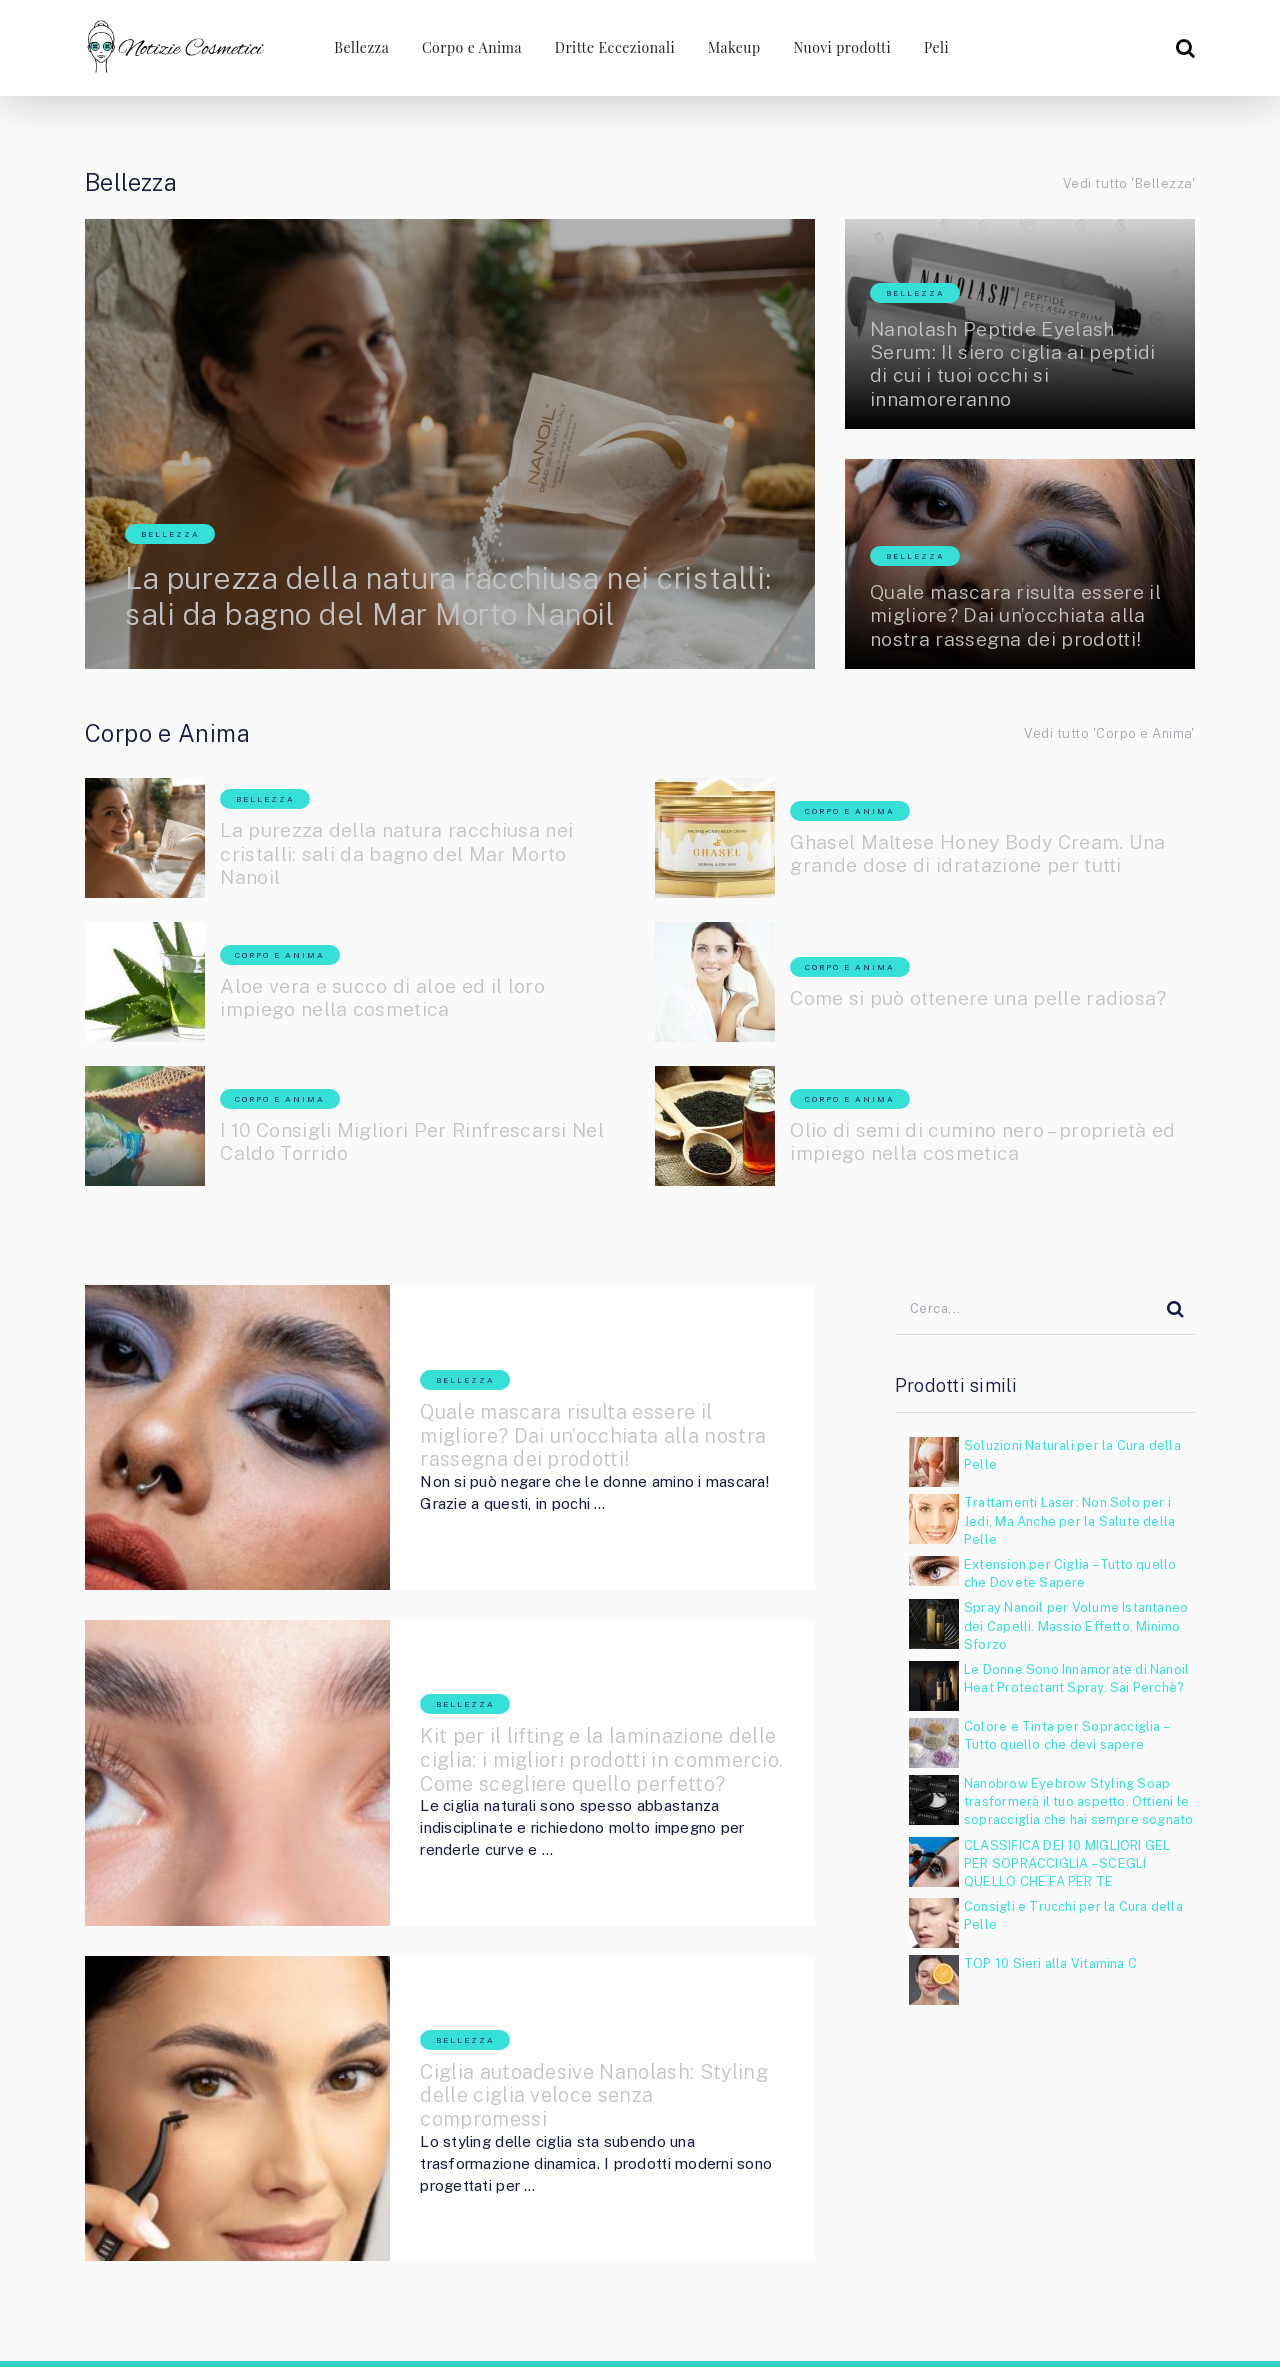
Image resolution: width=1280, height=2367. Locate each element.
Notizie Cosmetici (206, 2248)
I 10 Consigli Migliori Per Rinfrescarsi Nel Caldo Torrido (418, 1142)
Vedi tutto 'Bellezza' (1129, 183)
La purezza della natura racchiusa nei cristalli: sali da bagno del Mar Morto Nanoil (412, 575)
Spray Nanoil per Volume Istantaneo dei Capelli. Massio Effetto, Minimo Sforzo (1076, 1625)
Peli (937, 47)
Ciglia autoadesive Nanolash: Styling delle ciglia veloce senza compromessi (559, 1943)
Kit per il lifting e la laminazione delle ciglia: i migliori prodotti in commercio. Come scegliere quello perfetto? (569, 1673)
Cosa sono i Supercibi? (1125, 2318)
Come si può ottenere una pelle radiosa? (984, 998)
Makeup (733, 47)
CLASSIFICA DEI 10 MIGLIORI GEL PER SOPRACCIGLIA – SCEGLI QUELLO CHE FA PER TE (1067, 1863)
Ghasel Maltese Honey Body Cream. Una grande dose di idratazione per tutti (985, 854)
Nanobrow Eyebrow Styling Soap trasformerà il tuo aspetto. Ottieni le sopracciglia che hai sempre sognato (1079, 1801)
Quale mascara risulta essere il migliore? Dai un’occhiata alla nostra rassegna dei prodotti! (1018, 615)
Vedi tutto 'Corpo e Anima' (1109, 733)
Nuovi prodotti (843, 47)
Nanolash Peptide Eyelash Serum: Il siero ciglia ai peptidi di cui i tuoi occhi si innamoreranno (1017, 363)
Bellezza (356, 47)
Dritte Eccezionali (612, 47)
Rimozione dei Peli (977, 2318)
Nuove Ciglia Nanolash (830, 2318)
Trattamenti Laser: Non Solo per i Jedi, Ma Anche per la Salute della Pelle (1069, 1520)
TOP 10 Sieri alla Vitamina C (1050, 1963)
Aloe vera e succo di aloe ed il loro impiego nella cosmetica (387, 998)
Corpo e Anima (468, 47)
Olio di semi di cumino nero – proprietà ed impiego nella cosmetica (988, 1142)
